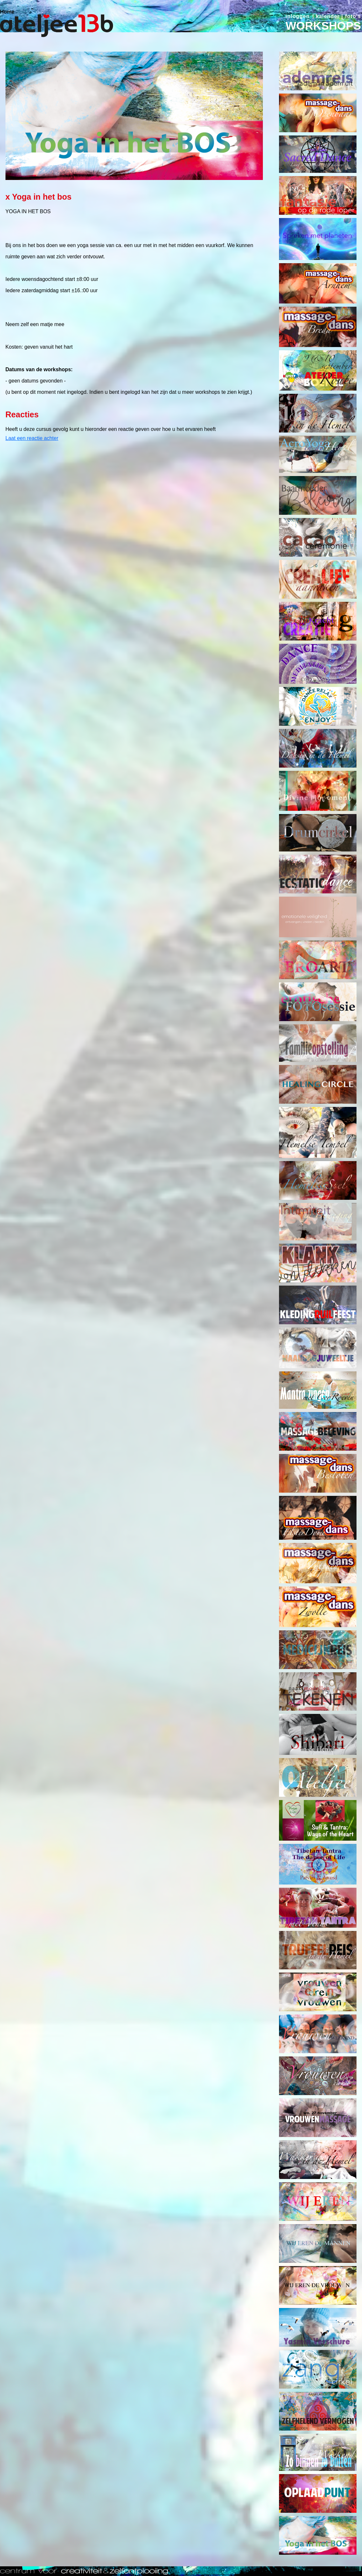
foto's (353, 16)
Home (7, 12)
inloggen (297, 16)
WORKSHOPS (323, 25)
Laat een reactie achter (31, 438)
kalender (328, 16)
